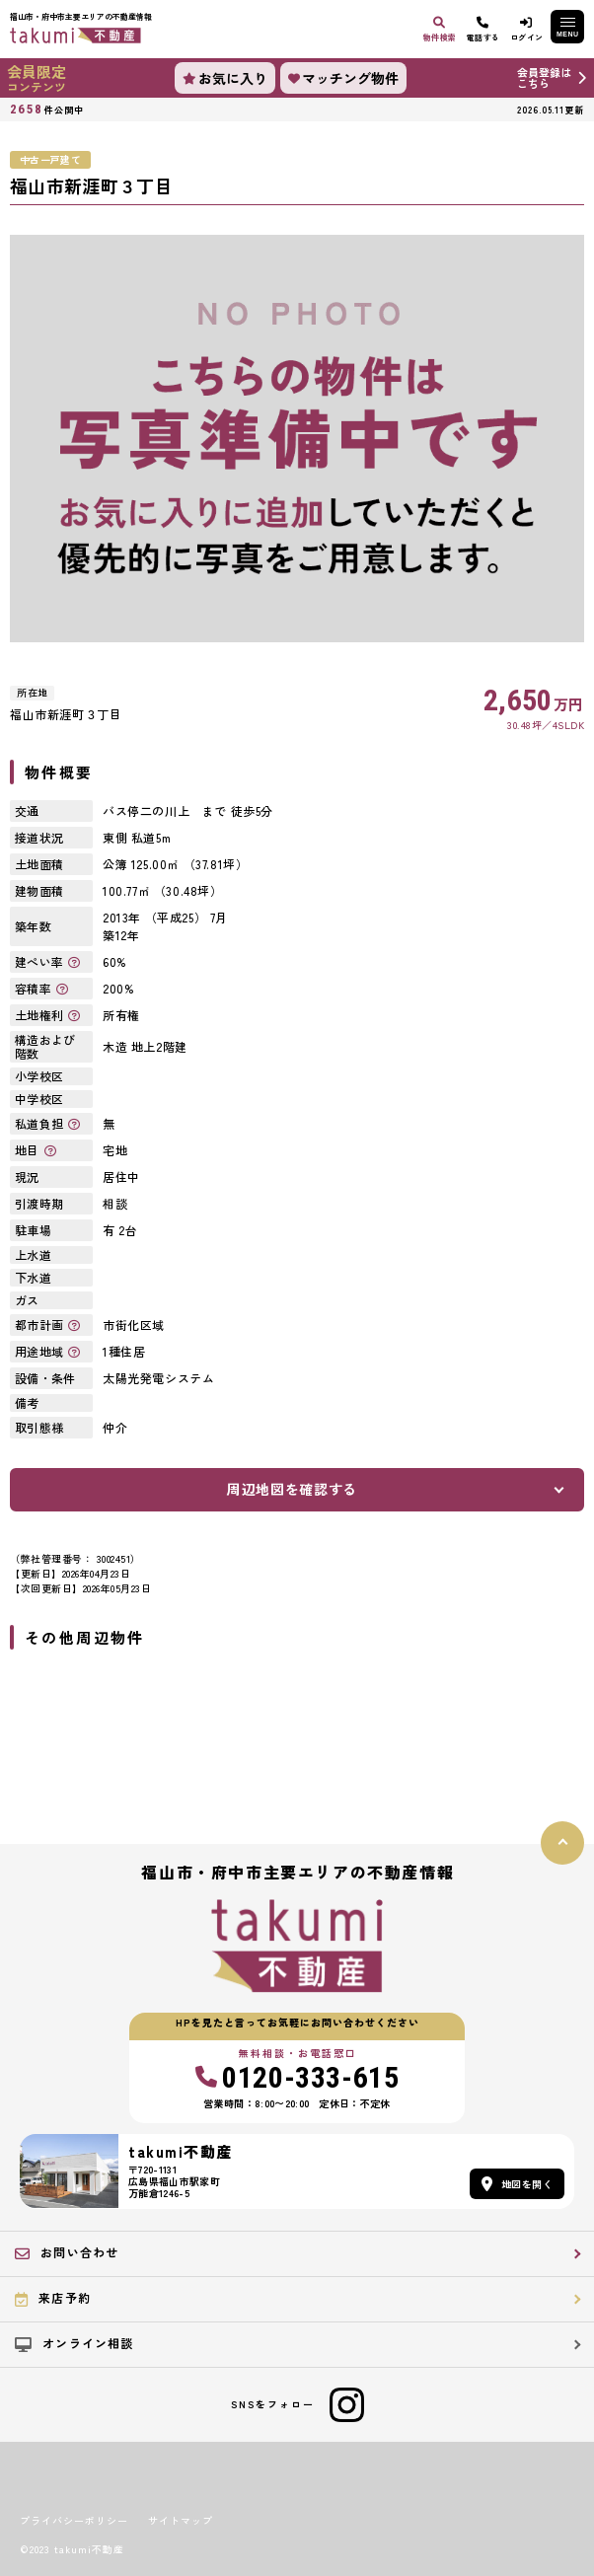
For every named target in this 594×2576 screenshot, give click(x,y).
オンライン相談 (74, 2343)
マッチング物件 (343, 78)
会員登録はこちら (544, 77)
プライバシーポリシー (74, 2521)
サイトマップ (180, 2521)
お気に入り (225, 78)
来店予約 (53, 2298)
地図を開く (517, 2183)
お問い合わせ (66, 2252)
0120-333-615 (297, 2078)
